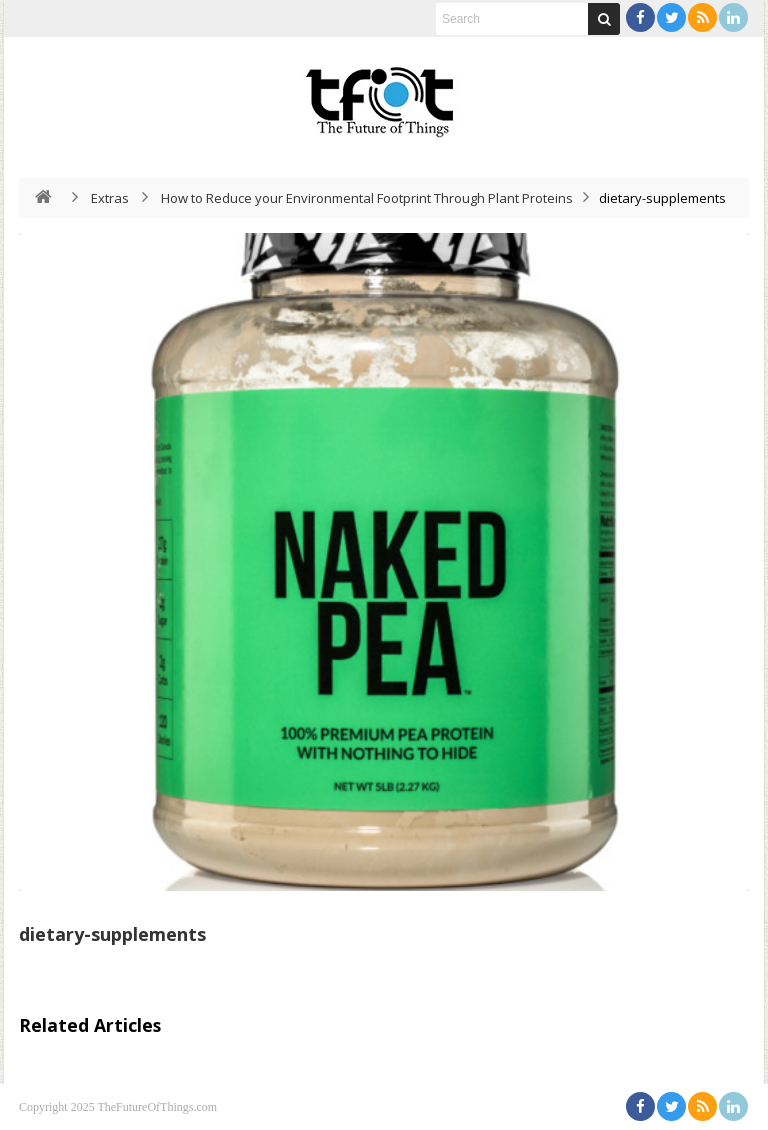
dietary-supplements (112, 934)
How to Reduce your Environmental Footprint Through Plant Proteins (367, 198)
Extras (110, 198)
